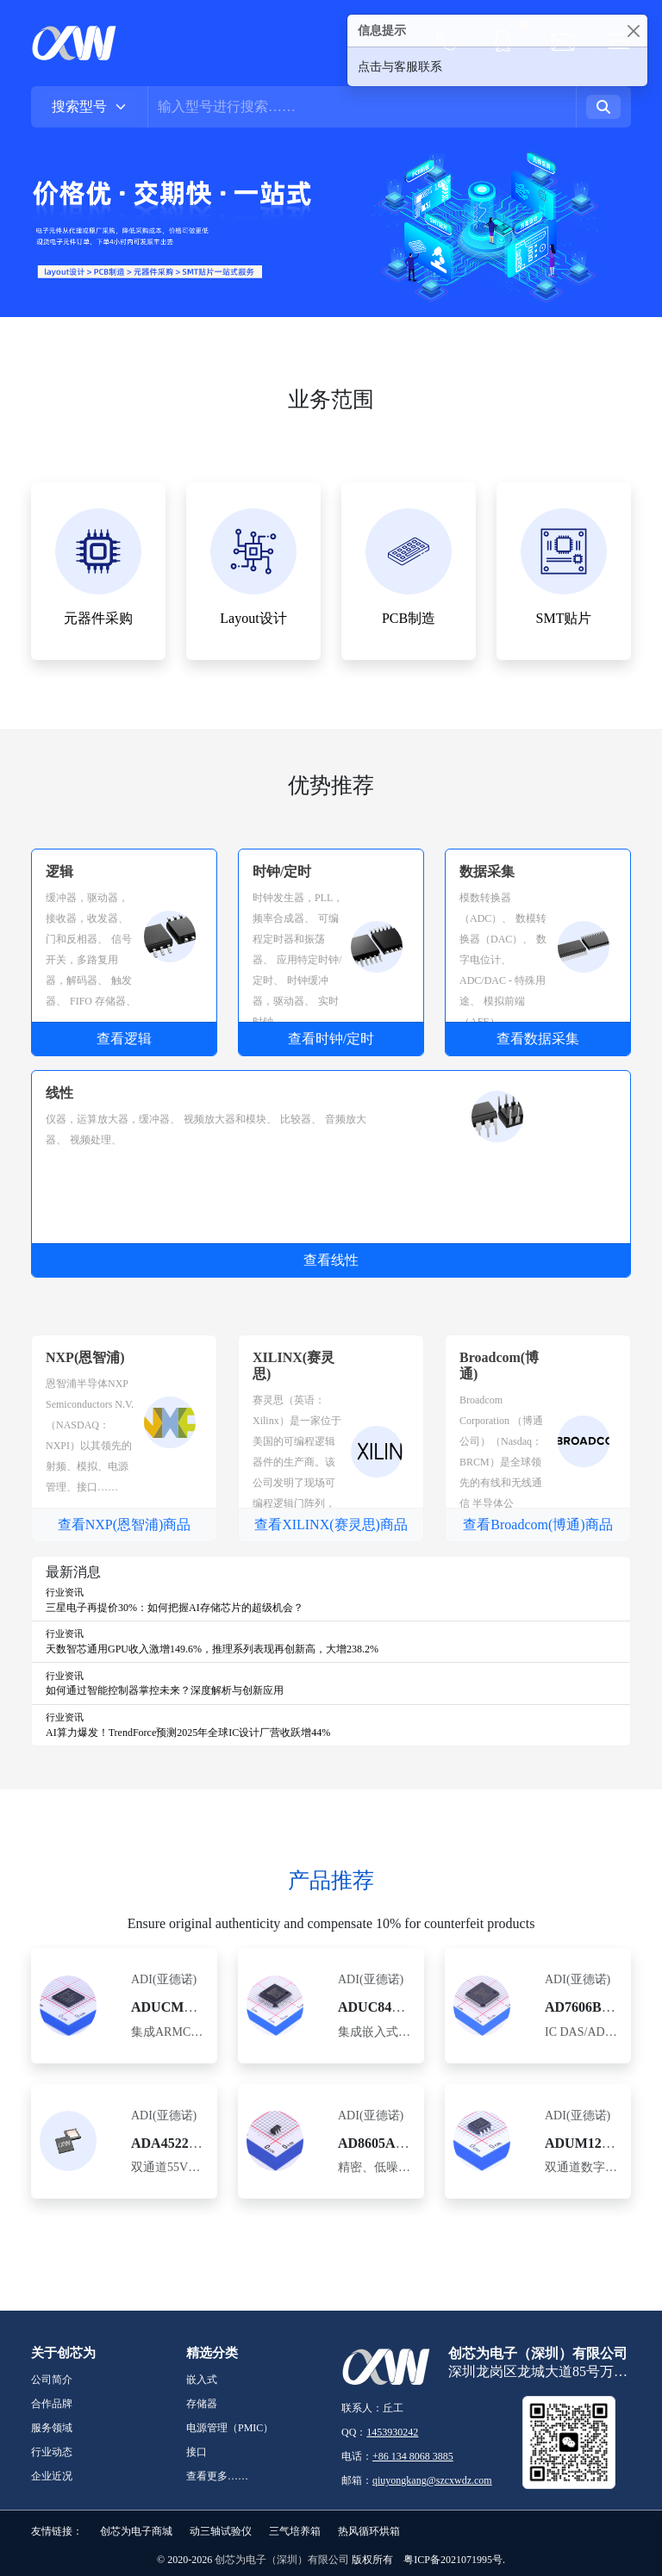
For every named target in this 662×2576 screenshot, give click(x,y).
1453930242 (392, 2432)
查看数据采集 (537, 1038)
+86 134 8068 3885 (412, 2456)
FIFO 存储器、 (103, 1001)
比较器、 (301, 1119)
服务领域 (51, 2428)
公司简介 (51, 2380)
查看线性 (331, 1260)
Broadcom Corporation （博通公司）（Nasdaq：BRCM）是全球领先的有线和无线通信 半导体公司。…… (501, 1462)
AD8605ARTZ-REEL (401, 2143)
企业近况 (51, 2476)
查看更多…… (217, 2476)
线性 (59, 1093)
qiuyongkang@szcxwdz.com (432, 2480)
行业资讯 (65, 1592)
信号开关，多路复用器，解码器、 (89, 959)
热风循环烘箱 (369, 2531)
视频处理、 (96, 1140)
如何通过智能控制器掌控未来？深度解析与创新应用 (165, 1690)
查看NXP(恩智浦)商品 (124, 1524)
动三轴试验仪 (221, 2531)
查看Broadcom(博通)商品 (537, 1524)
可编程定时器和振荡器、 (296, 939)
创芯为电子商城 (136, 2531)
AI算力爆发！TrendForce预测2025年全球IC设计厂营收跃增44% (188, 1733)
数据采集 (487, 871)
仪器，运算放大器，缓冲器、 (113, 1119)
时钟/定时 (282, 871)
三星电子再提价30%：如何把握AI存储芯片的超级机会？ (174, 1608)
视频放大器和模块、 (230, 1119)
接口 (196, 2452)
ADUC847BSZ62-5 (394, 2007)
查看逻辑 (124, 1038)
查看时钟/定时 (331, 1038)
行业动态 (51, 2452)
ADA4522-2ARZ (180, 2143)
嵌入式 (201, 2380)
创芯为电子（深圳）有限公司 (282, 2560)
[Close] (633, 31)
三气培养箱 (295, 2531)
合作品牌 (51, 2404)
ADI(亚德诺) (164, 1979)
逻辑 (59, 871)
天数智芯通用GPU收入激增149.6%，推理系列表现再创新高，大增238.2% (212, 1649)
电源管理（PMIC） (229, 2428)
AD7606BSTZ (586, 2007)
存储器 (201, 2404)
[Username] (362, 107)
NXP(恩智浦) (85, 1357)
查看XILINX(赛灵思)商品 (331, 1524)
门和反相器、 (77, 939)
